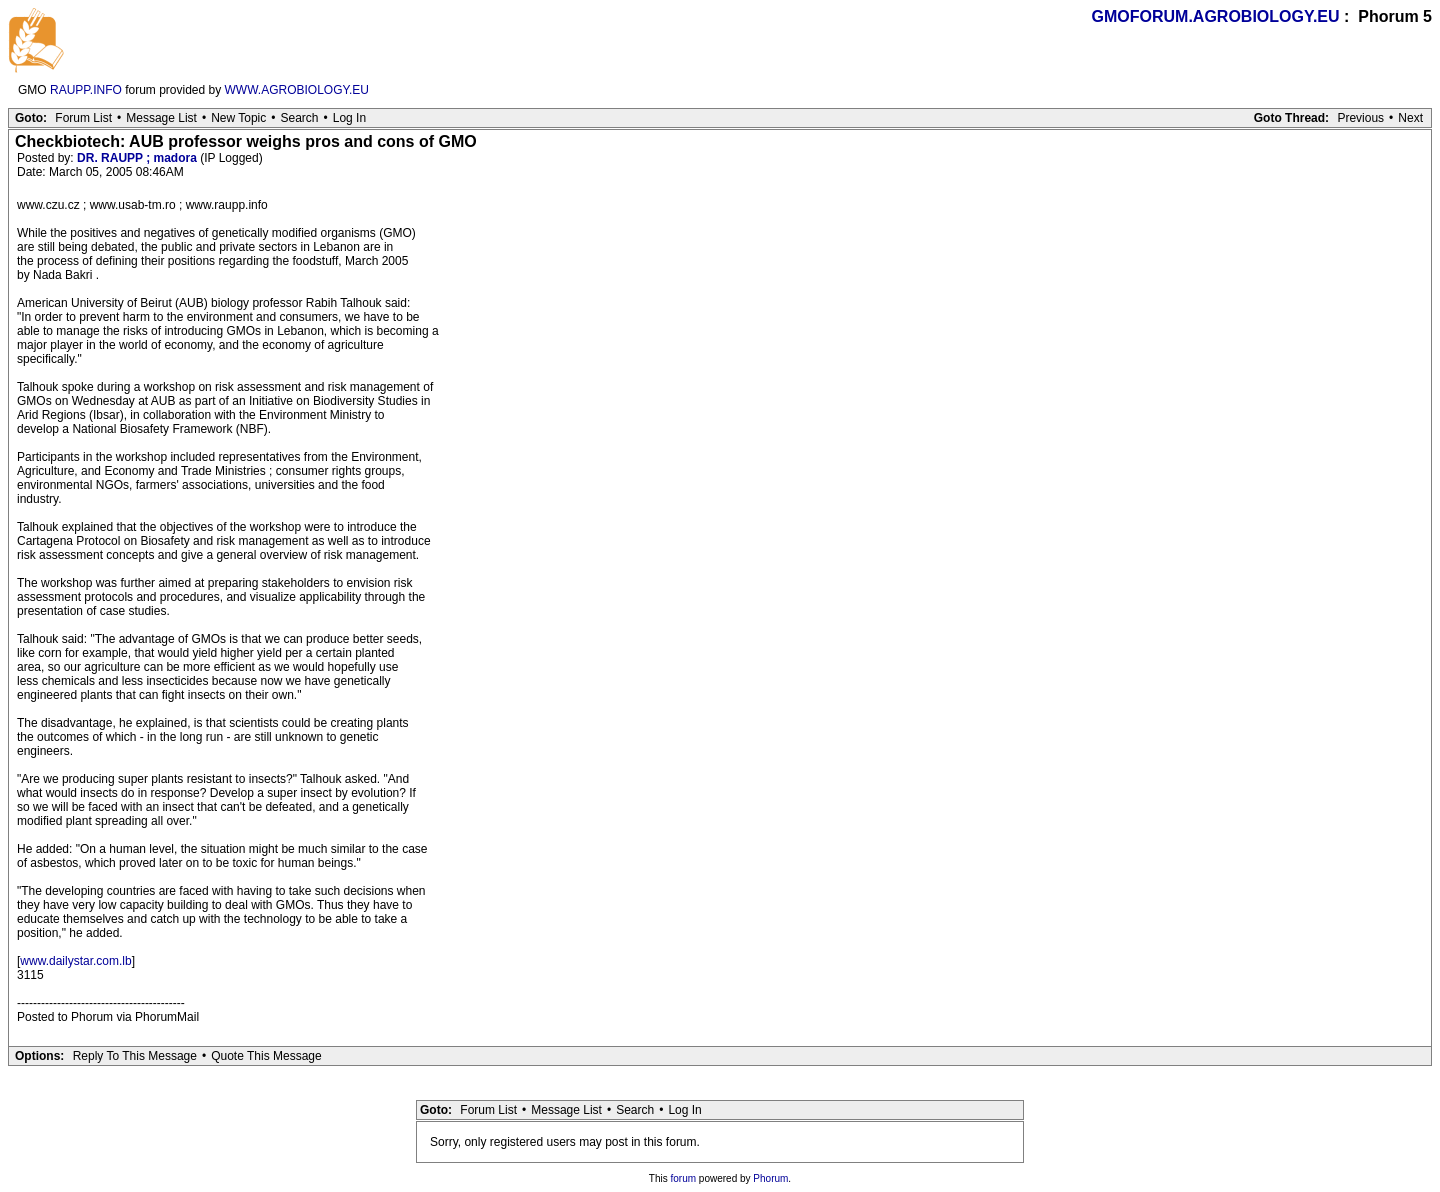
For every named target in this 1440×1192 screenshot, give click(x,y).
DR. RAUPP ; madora (137, 158)
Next (1410, 118)
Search (299, 118)
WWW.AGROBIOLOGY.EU (297, 90)
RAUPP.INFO (86, 90)
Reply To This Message (135, 1056)
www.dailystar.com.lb (75, 961)
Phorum (770, 1178)
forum (684, 1178)
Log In (349, 118)
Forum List (83, 118)
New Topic (238, 118)
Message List (161, 118)
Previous (1360, 118)
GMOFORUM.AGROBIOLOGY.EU (1216, 16)
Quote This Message (266, 1056)
